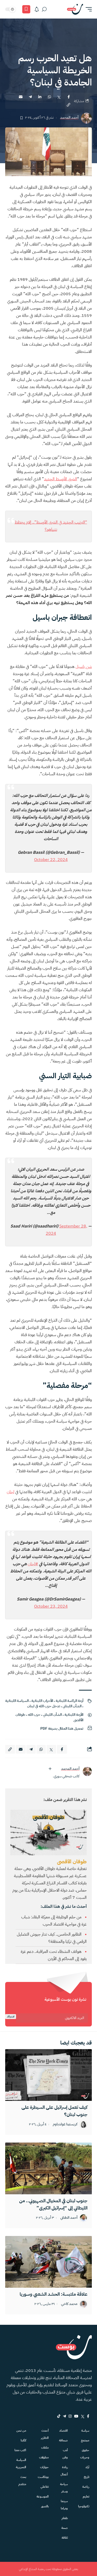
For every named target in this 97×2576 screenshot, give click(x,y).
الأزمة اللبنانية (73, 1714)
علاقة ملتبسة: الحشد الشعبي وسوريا (53, 2294)
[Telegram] (64, 2416)
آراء (87, 2467)
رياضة (85, 2486)
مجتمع (85, 2440)
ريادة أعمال (64, 2471)
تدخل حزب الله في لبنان (43, 1706)
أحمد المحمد (69, 118)
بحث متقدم (22, 2480)
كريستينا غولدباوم (65, 2124)
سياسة (85, 2430)
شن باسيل (84, 667)
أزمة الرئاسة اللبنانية (69, 1700)
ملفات (45, 2447)
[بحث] (44, 9)
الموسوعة (42, 2496)
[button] (87, 9)
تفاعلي (44, 2486)
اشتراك (10, 2016)
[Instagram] (70, 2416)
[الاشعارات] (36, 9)
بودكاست (43, 2477)
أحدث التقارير (45, 2434)
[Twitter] (82, 2416)
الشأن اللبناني (72, 1706)
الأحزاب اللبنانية (42, 1700)
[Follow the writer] (50, 1768)
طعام (65, 2518)
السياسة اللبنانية (17, 1700)
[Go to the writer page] (87, 1771)
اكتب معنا (20, 2450)
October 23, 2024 (51, 1606)
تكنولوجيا (83, 2506)
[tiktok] (58, 2416)
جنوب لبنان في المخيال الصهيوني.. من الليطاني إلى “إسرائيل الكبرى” (53, 2204)
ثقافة (65, 2537)
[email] (52, 2018)
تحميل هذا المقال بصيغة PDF (61, 1728)
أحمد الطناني (68, 2218)
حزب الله (34, 1714)
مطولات (44, 2457)
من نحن (21, 2430)
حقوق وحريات (84, 2454)
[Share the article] (68, 97)
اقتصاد (63, 2430)
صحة (64, 2528)
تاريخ (86, 2477)
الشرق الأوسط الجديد (60, 479)
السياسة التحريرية (21, 2463)
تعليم (86, 2496)
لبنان (10, 1492)
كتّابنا (23, 2440)
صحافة (63, 2440)
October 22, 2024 (51, 860)
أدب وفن (65, 2454)
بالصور (45, 2506)
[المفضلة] (26, 9)
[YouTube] (76, 2416)
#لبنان (33, 1564)
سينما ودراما (64, 2505)
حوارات (44, 2467)
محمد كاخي (69, 2304)
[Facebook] (88, 2416)
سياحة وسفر (64, 2488)
